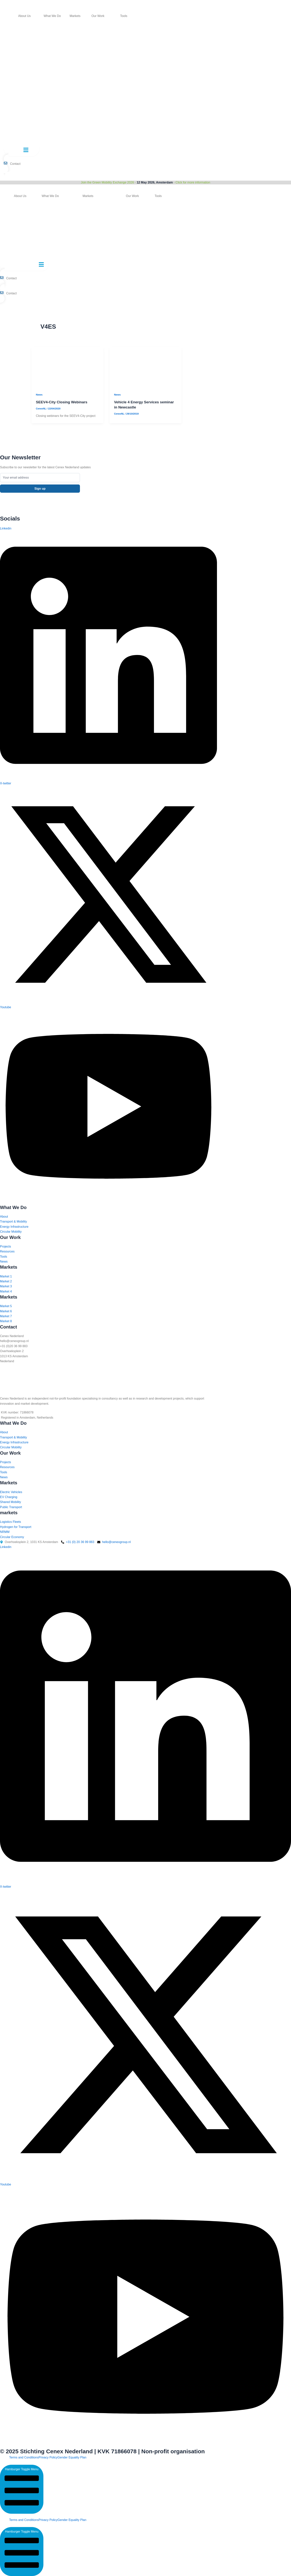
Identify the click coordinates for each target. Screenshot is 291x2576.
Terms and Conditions (24, 2457)
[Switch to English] (9, 182)
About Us (26, 16)
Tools (117, 16)
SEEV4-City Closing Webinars (63, 414)
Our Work (94, 16)
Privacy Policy (48, 2457)
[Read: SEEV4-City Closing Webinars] (67, 379)
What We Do (50, 16)
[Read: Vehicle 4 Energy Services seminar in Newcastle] (145, 379)
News (39, 406)
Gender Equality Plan (71, 2457)
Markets (72, 16)
